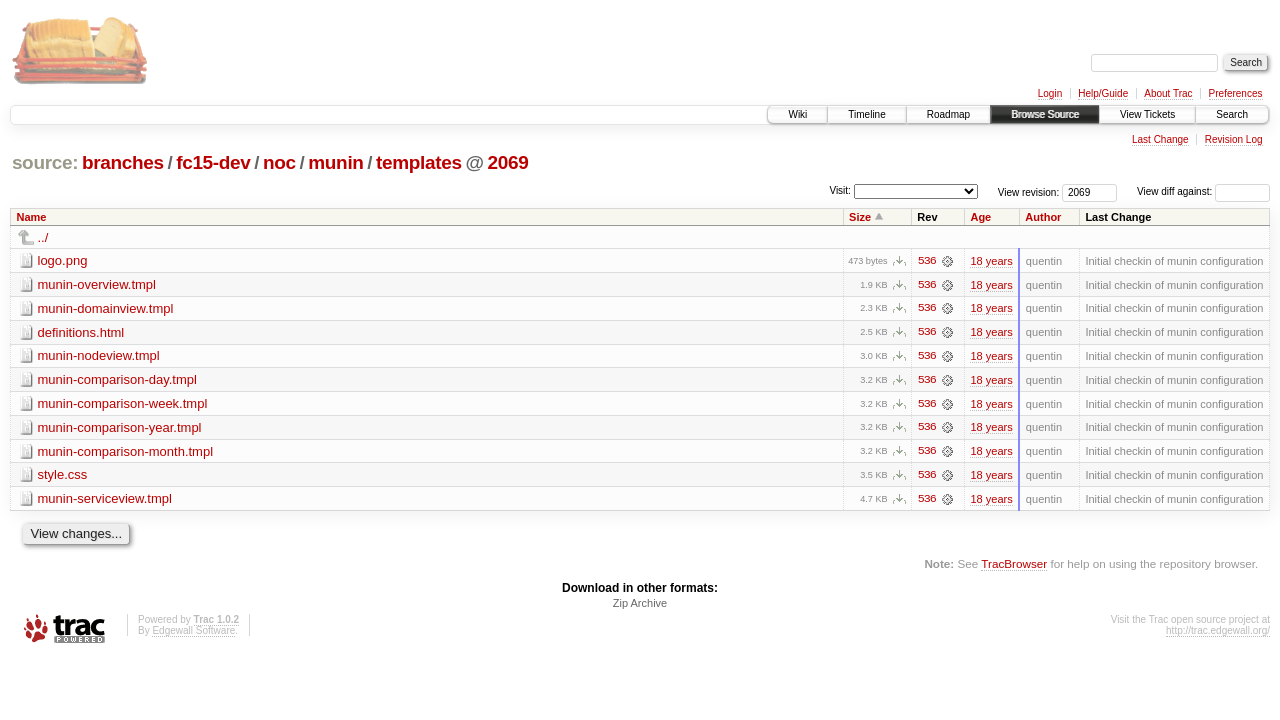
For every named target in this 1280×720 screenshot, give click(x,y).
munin (335, 162)
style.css (63, 476)
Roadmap (948, 114)
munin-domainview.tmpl (106, 308)
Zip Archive (640, 606)
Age (980, 217)
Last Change (1160, 139)
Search (1232, 114)
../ (43, 237)
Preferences (1236, 93)
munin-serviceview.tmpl (105, 500)
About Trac (1168, 93)
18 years (991, 261)
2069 (507, 162)
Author (1043, 217)
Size (860, 217)
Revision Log (1234, 139)
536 (927, 261)
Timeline (866, 114)
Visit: (840, 190)
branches (123, 162)
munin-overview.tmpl (97, 284)
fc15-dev (213, 162)
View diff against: (1203, 191)
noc (279, 162)
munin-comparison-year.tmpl (120, 428)
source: (45, 162)
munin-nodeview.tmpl (99, 356)
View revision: (1029, 191)
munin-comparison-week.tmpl (123, 404)
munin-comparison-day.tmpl (117, 380)
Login (1050, 93)
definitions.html (81, 332)
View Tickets (1147, 114)
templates (419, 162)
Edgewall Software (193, 633)
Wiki (797, 114)
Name (32, 217)
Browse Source (1045, 114)
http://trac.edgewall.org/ (1218, 633)
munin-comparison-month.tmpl (126, 452)
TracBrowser (1014, 565)
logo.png (63, 260)
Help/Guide (1103, 93)
